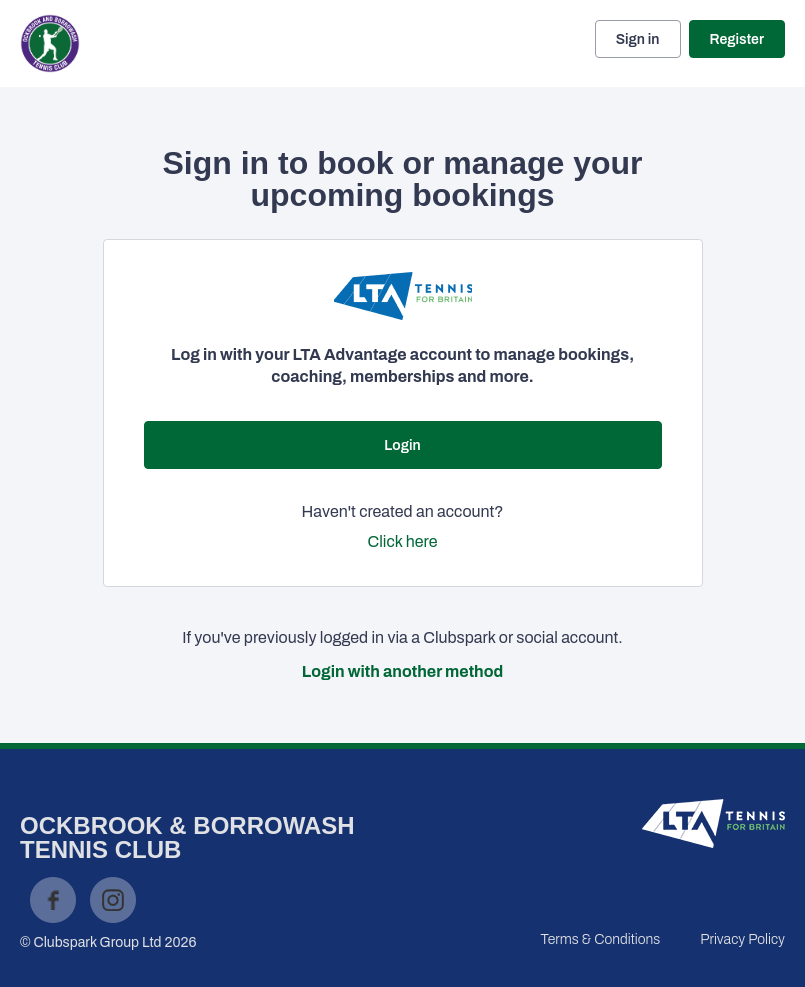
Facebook (53, 900)
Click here (403, 541)
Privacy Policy (742, 939)
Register (737, 39)
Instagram (113, 900)
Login (402, 445)
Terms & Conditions (600, 939)
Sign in (638, 39)
